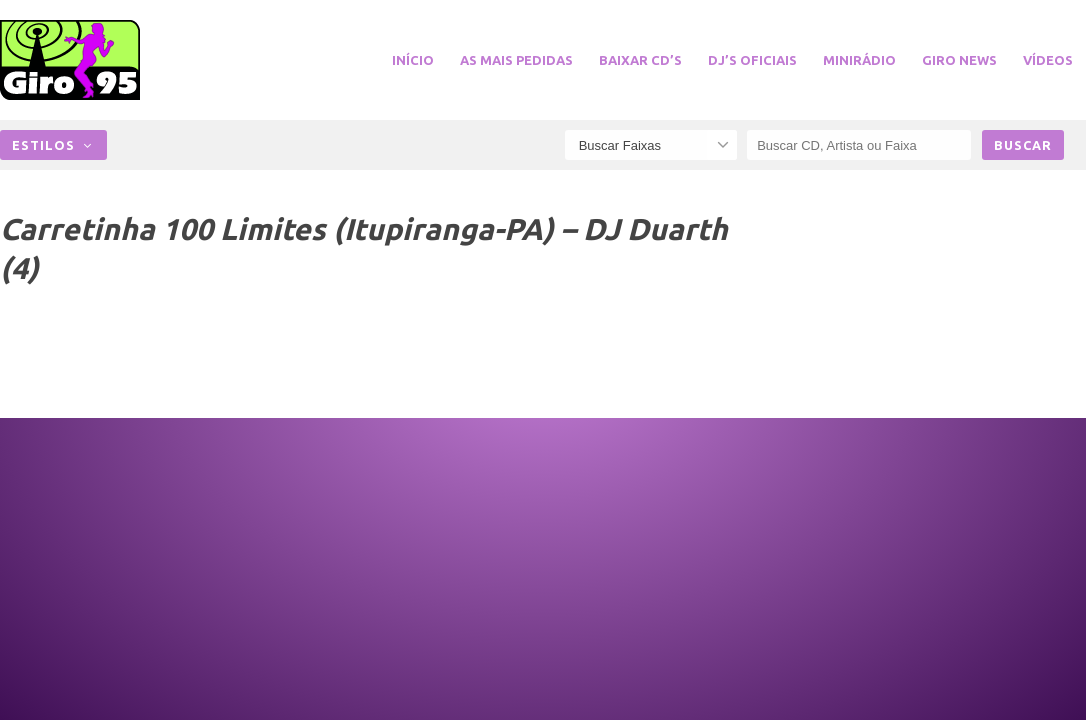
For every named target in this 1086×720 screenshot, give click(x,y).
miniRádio (859, 60)
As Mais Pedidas (516, 60)
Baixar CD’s (640, 60)
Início (413, 60)
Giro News (959, 60)
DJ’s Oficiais (752, 60)
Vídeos (1048, 60)
